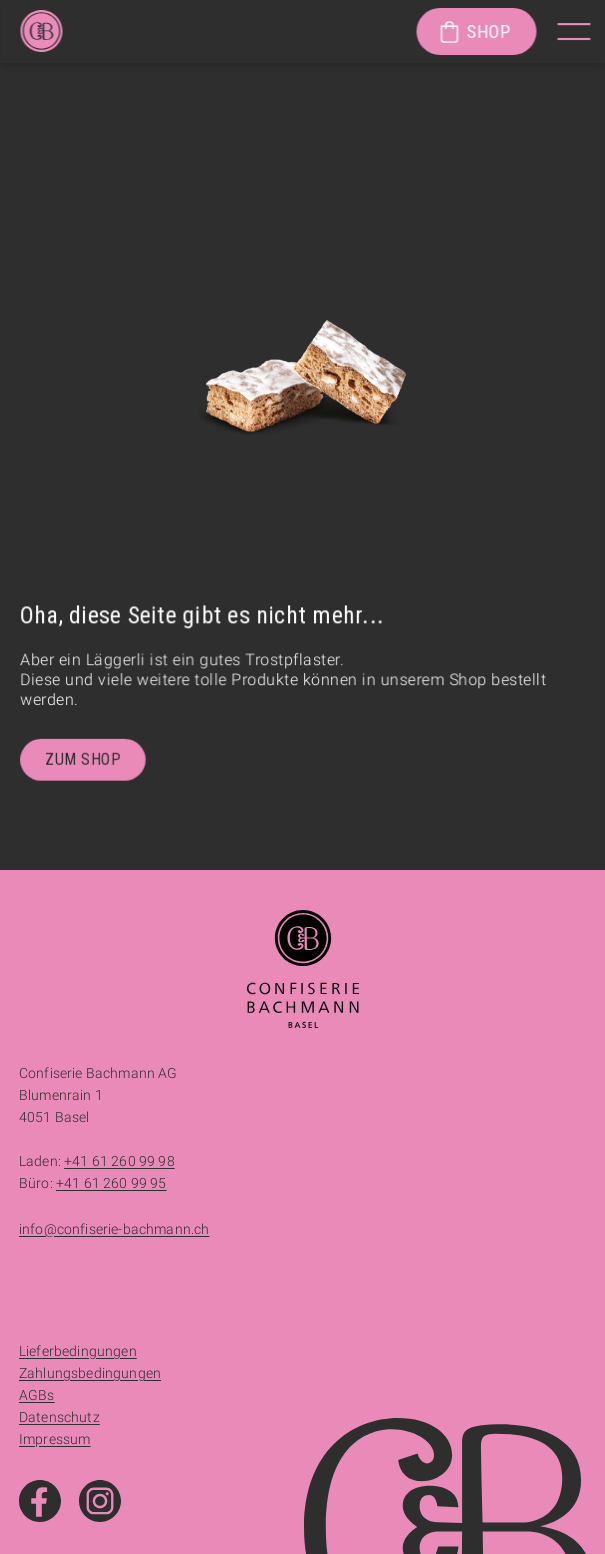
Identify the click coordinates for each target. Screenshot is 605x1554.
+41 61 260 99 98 (119, 1161)
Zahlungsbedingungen (90, 1373)
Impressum (54, 1439)
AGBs (37, 1395)
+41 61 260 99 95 (111, 1183)
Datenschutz (59, 1417)
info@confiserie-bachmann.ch (114, 1229)
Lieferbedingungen (78, 1351)
